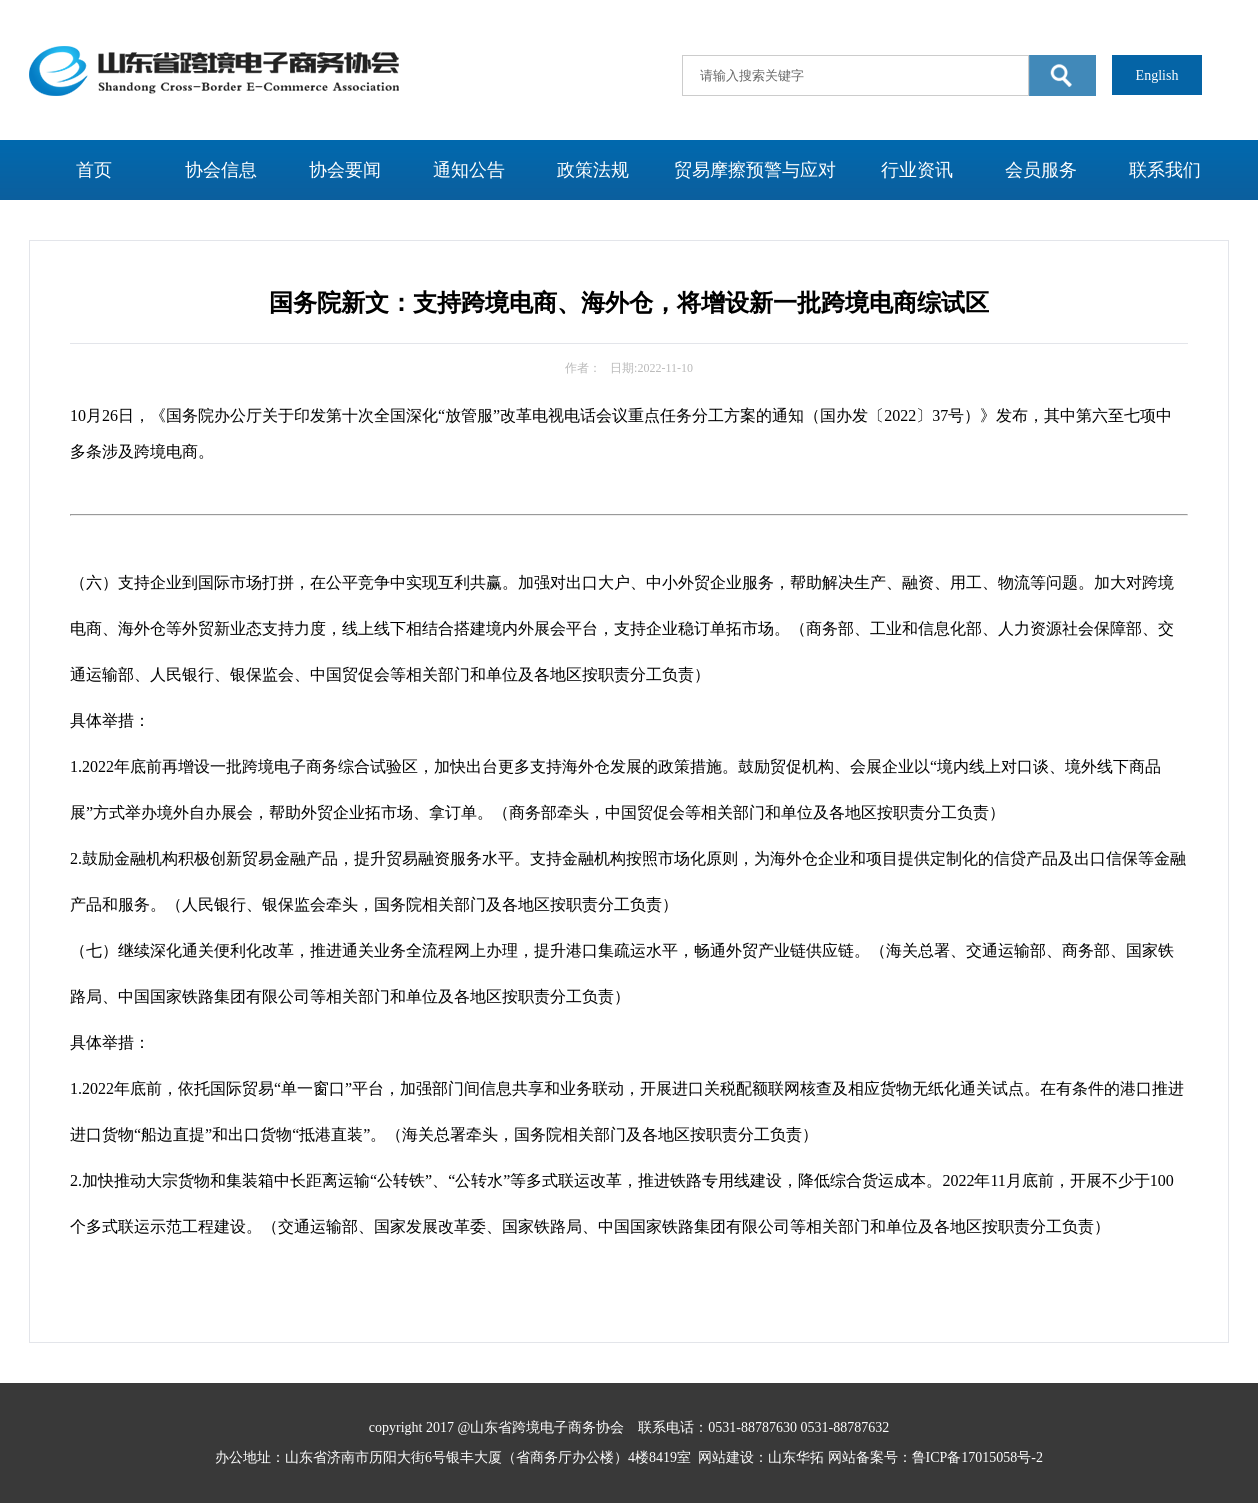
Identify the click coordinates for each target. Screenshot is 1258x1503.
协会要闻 (345, 170)
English (1157, 75)
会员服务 (1041, 170)
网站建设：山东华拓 (761, 1457)
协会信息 (221, 170)
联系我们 (1165, 170)
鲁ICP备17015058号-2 (977, 1457)
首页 (94, 170)
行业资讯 (917, 170)
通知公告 (469, 170)
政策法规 (593, 170)
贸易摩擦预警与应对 (755, 170)
